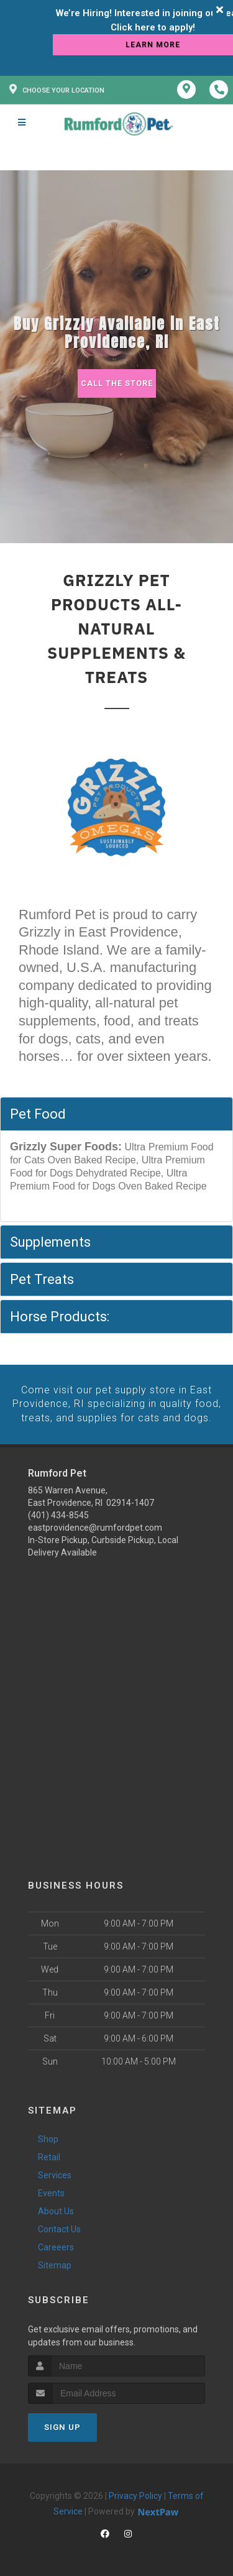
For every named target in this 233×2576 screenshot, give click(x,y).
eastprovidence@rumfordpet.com (95, 1527)
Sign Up (62, 2426)
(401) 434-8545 (58, 1514)
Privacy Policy (135, 2495)
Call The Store (116, 383)
